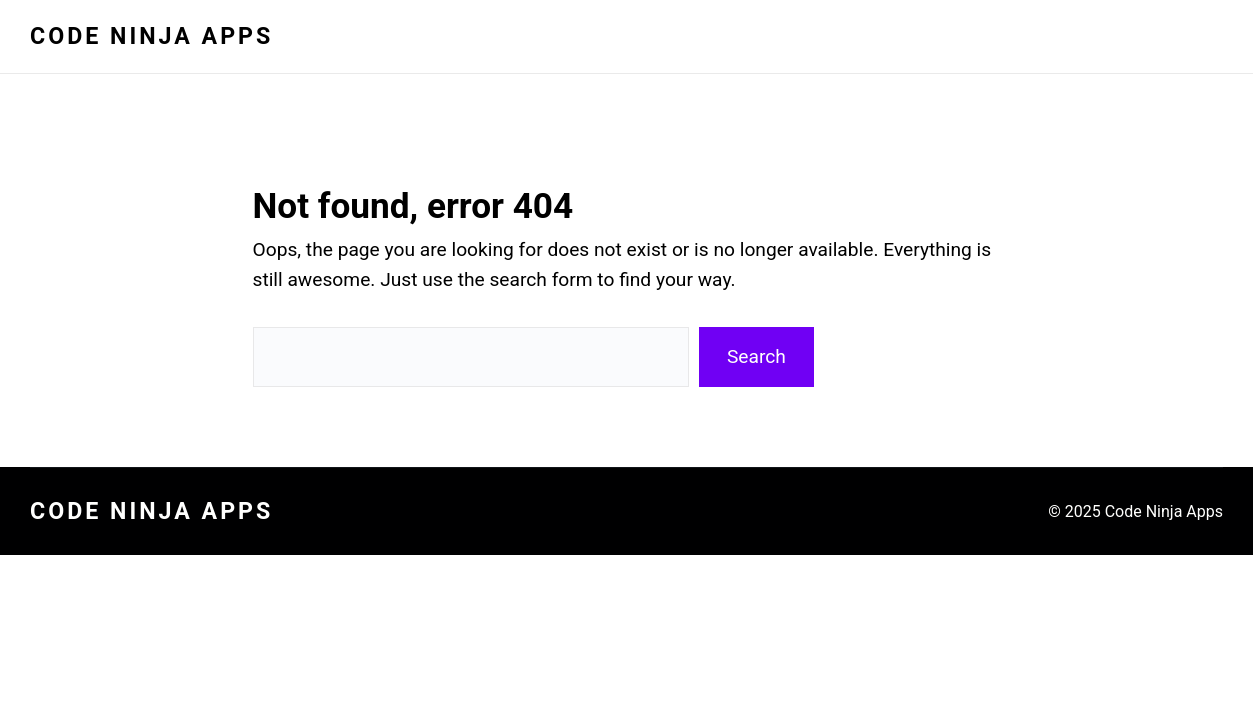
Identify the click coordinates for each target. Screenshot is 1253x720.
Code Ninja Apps (151, 36)
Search (756, 356)
